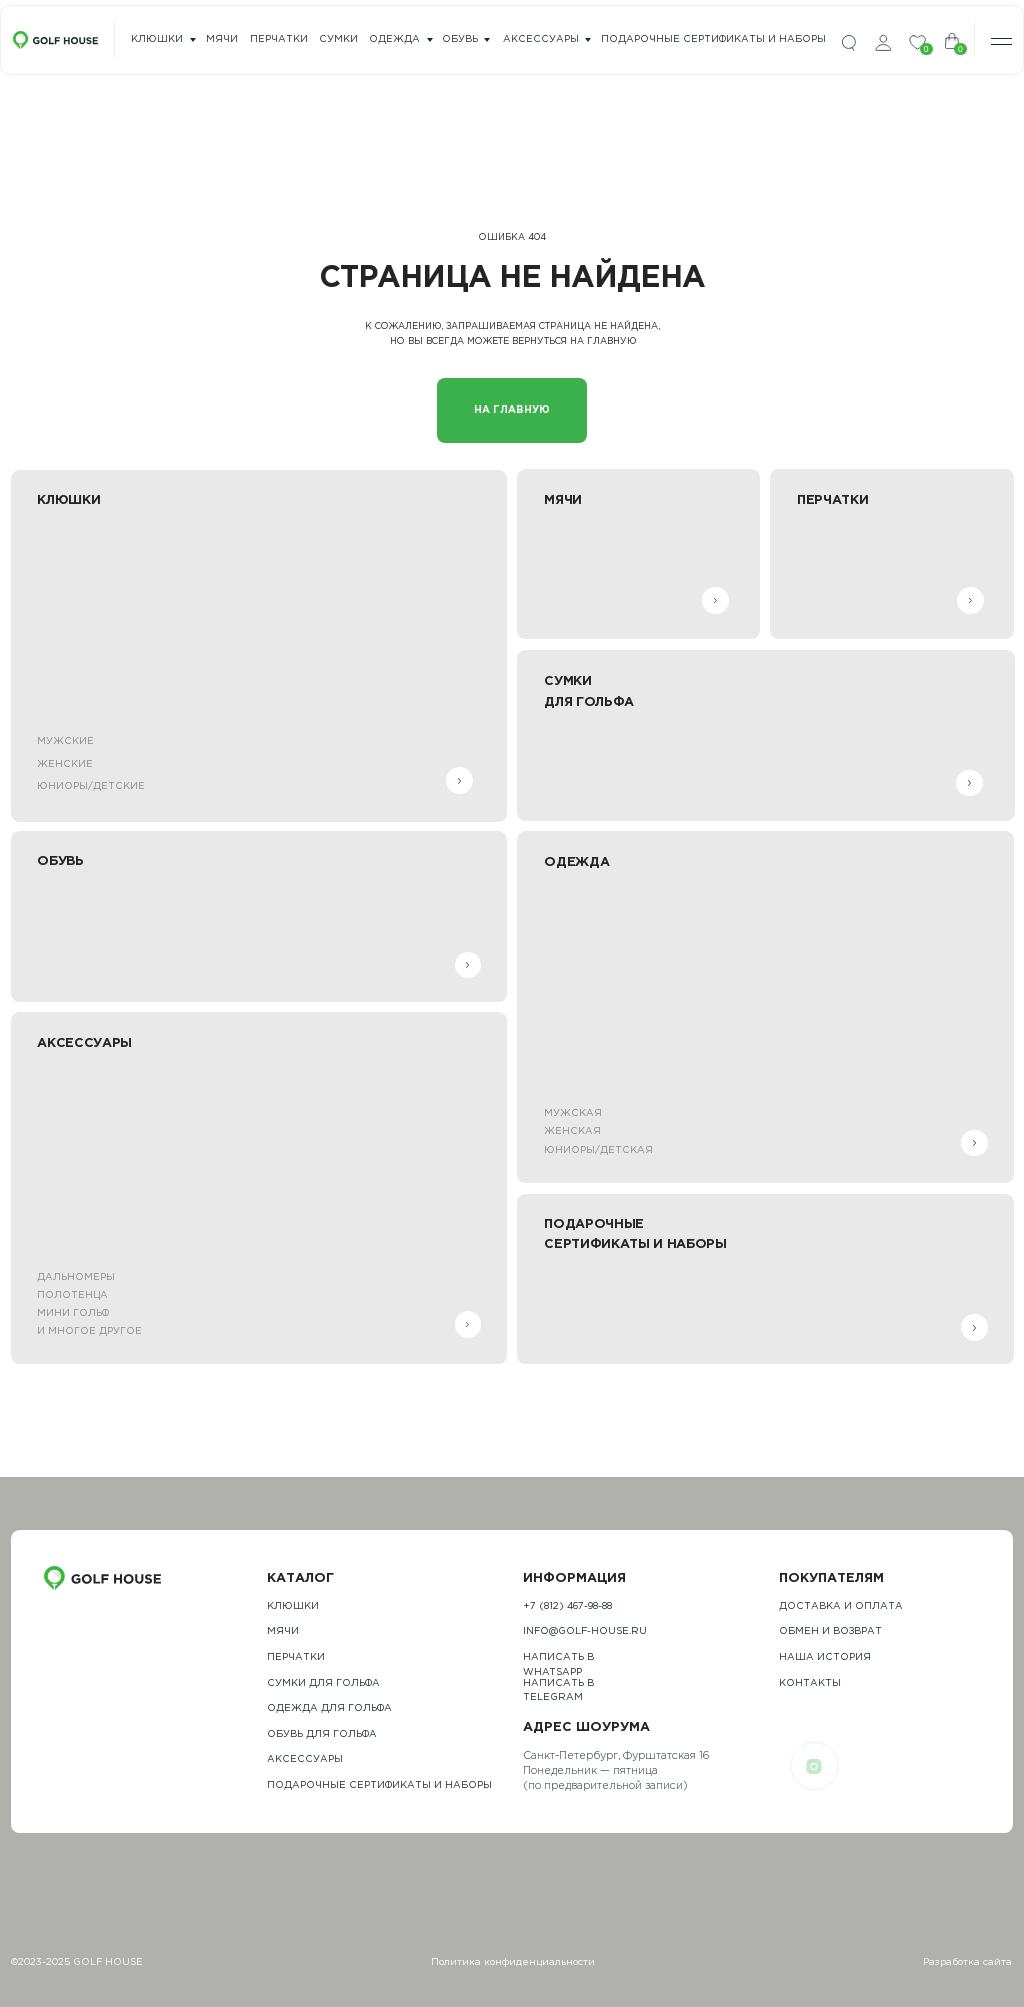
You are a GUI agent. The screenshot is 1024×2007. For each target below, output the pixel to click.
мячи (222, 39)
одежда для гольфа (329, 1708)
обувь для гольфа (322, 1734)
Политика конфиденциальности (513, 1962)
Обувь (460, 39)
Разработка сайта (967, 1962)
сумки (338, 39)
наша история (825, 1657)
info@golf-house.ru (585, 1631)
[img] (849, 43)
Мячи (283, 1631)
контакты (810, 1683)
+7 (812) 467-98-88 (567, 1606)
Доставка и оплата (841, 1606)
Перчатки (296, 1657)
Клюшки (157, 39)
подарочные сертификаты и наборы (713, 39)
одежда (394, 39)
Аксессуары (541, 39)
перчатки (279, 39)
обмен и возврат (830, 1631)
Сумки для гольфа (323, 1683)
